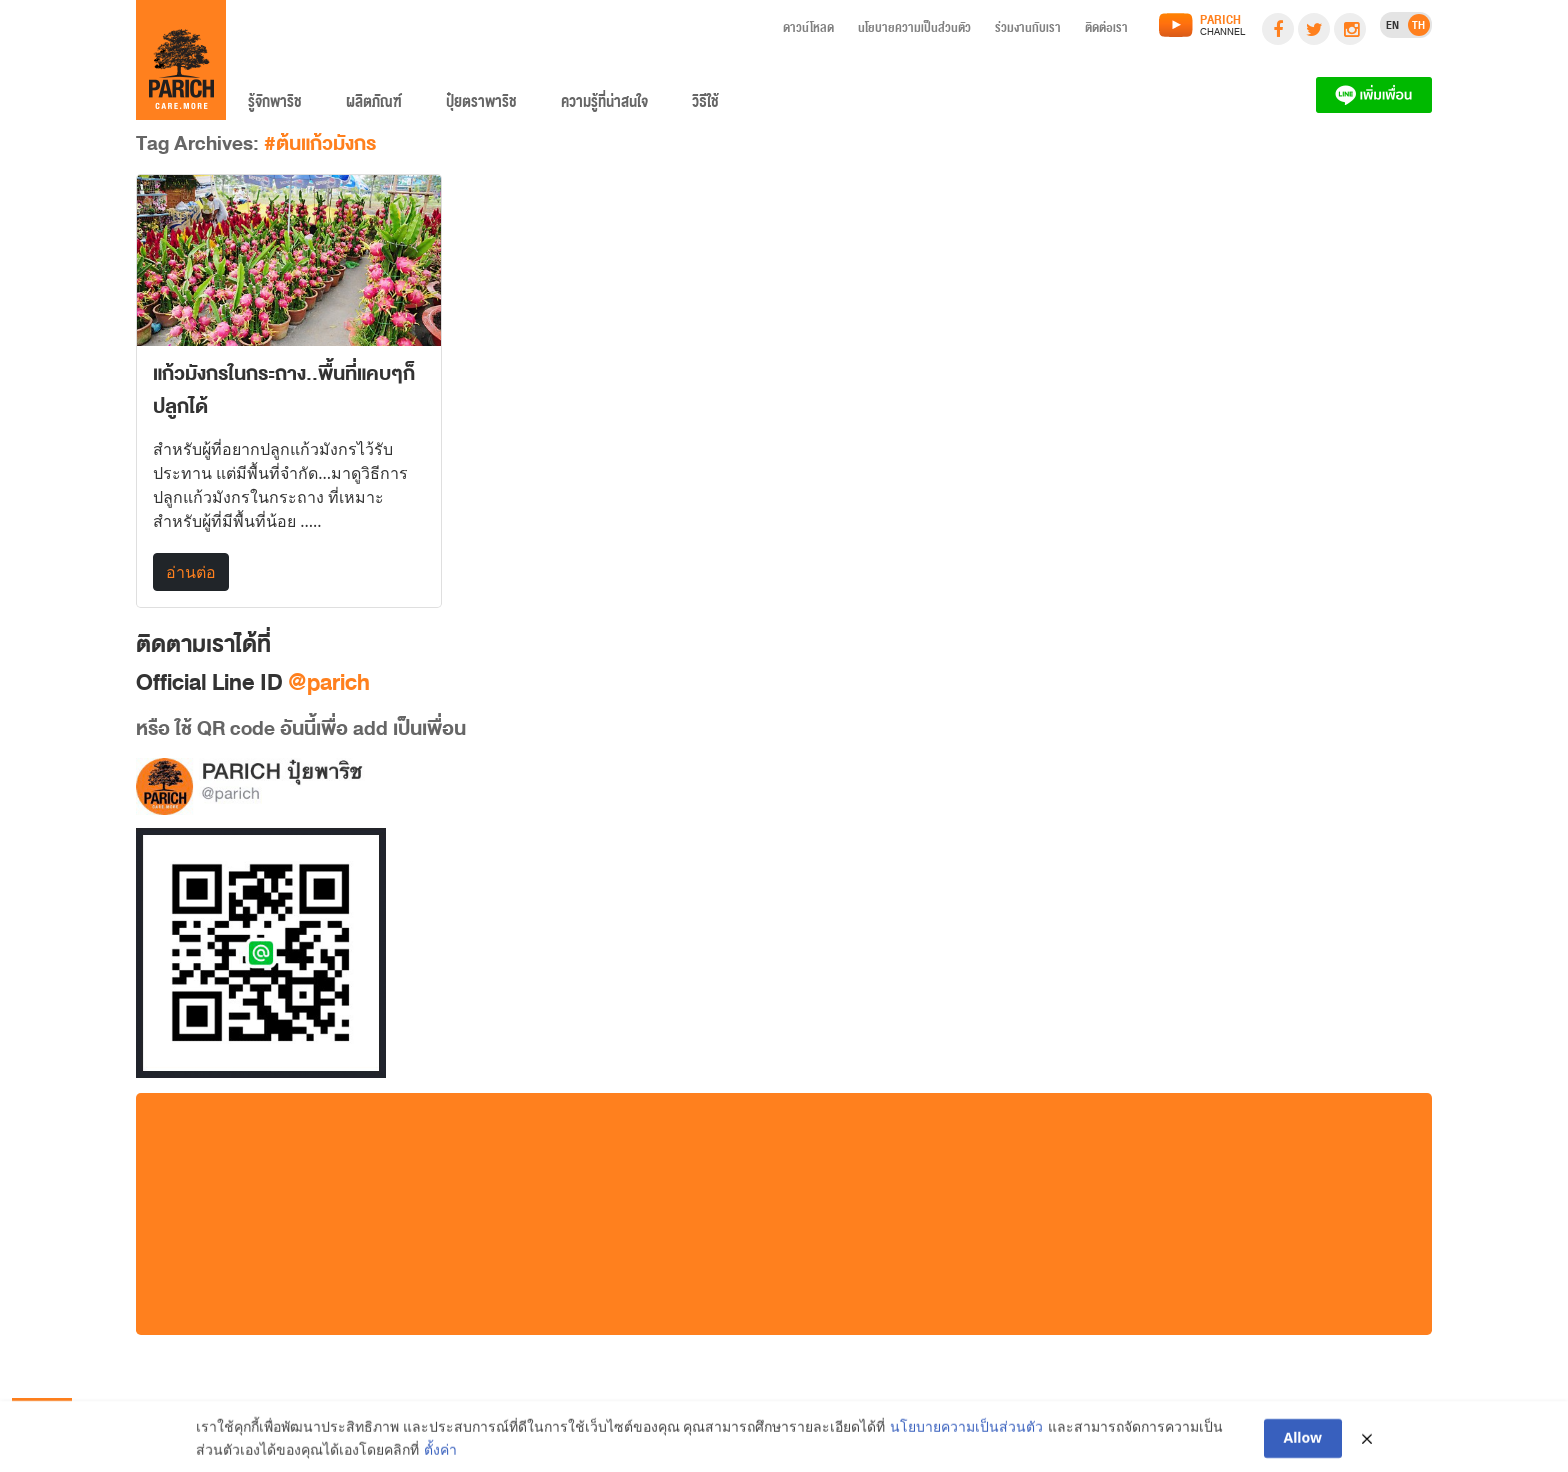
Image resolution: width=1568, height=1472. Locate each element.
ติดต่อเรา (1106, 31)
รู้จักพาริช (275, 106)
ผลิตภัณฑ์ (374, 106)
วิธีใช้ (705, 106)
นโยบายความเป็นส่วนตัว (914, 31)
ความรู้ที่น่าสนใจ (604, 106)
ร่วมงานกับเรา (1028, 31)
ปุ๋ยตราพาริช (481, 106)
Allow (1303, 1442)
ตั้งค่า (440, 1453)
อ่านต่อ (191, 572)
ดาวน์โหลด (808, 31)
